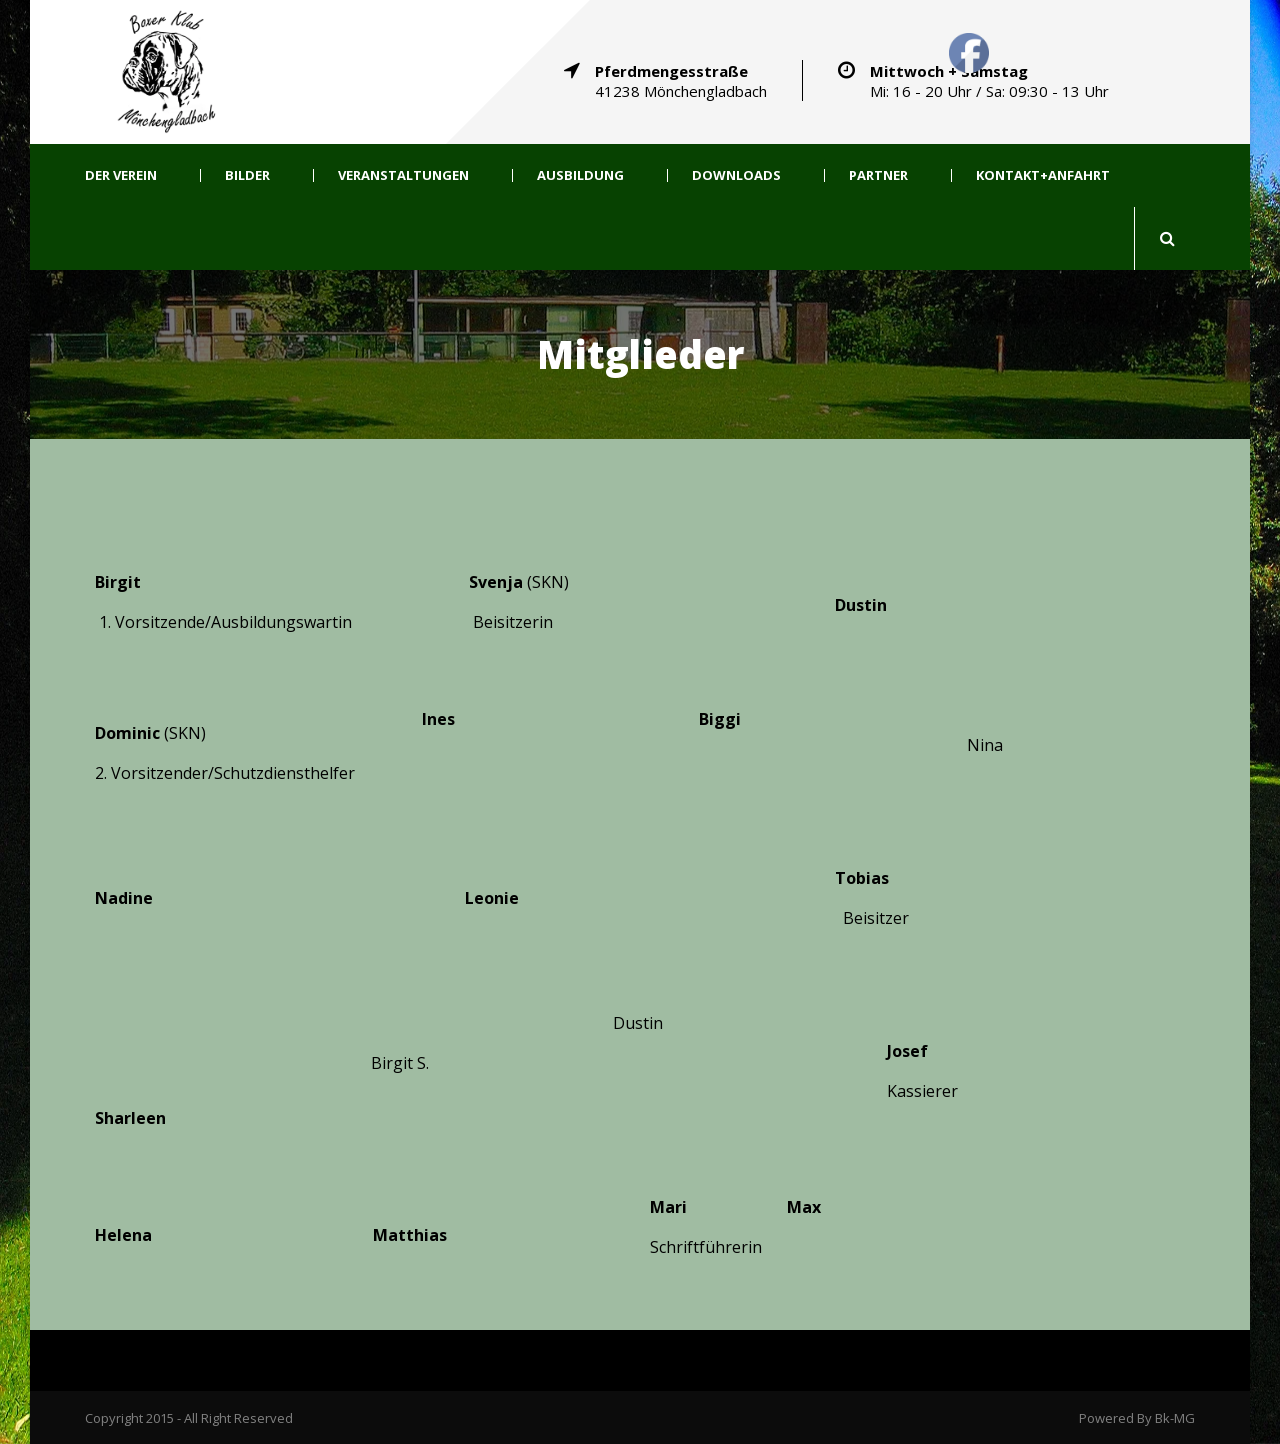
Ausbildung (580, 175)
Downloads (736, 175)
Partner (878, 175)
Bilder (247, 175)
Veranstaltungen (403, 175)
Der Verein (121, 175)
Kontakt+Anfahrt (1043, 175)
